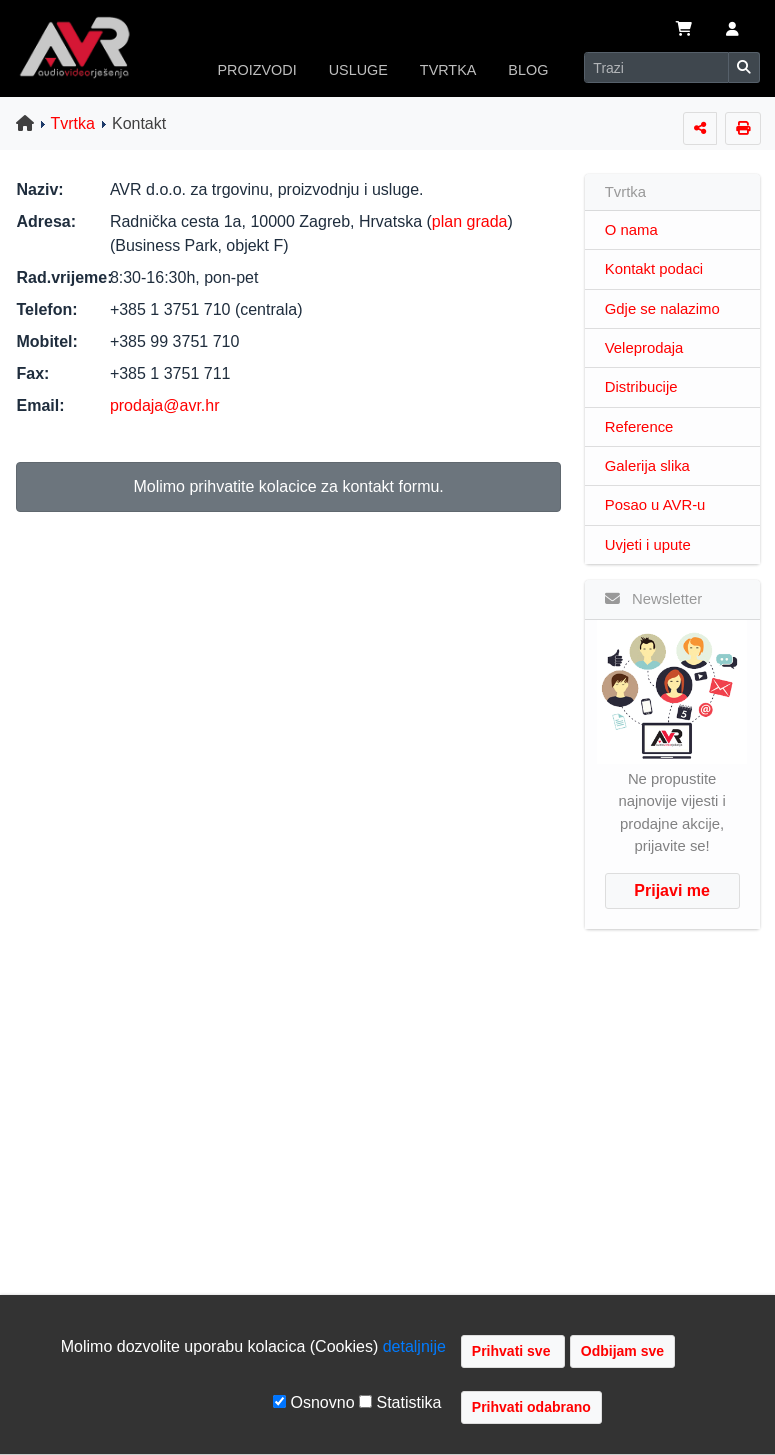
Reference (639, 427)
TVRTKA (448, 70)
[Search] (656, 67)
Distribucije (641, 387)
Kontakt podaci (654, 269)
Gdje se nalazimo (662, 309)
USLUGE (358, 70)
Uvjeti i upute (648, 545)
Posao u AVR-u (655, 505)
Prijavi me (672, 890)
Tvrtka (73, 123)
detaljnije (414, 1346)
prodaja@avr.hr (165, 405)
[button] (732, 31)
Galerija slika (647, 466)
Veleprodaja (644, 348)
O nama (631, 230)
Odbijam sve (622, 1351)
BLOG (528, 70)
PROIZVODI (257, 70)
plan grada (470, 221)
